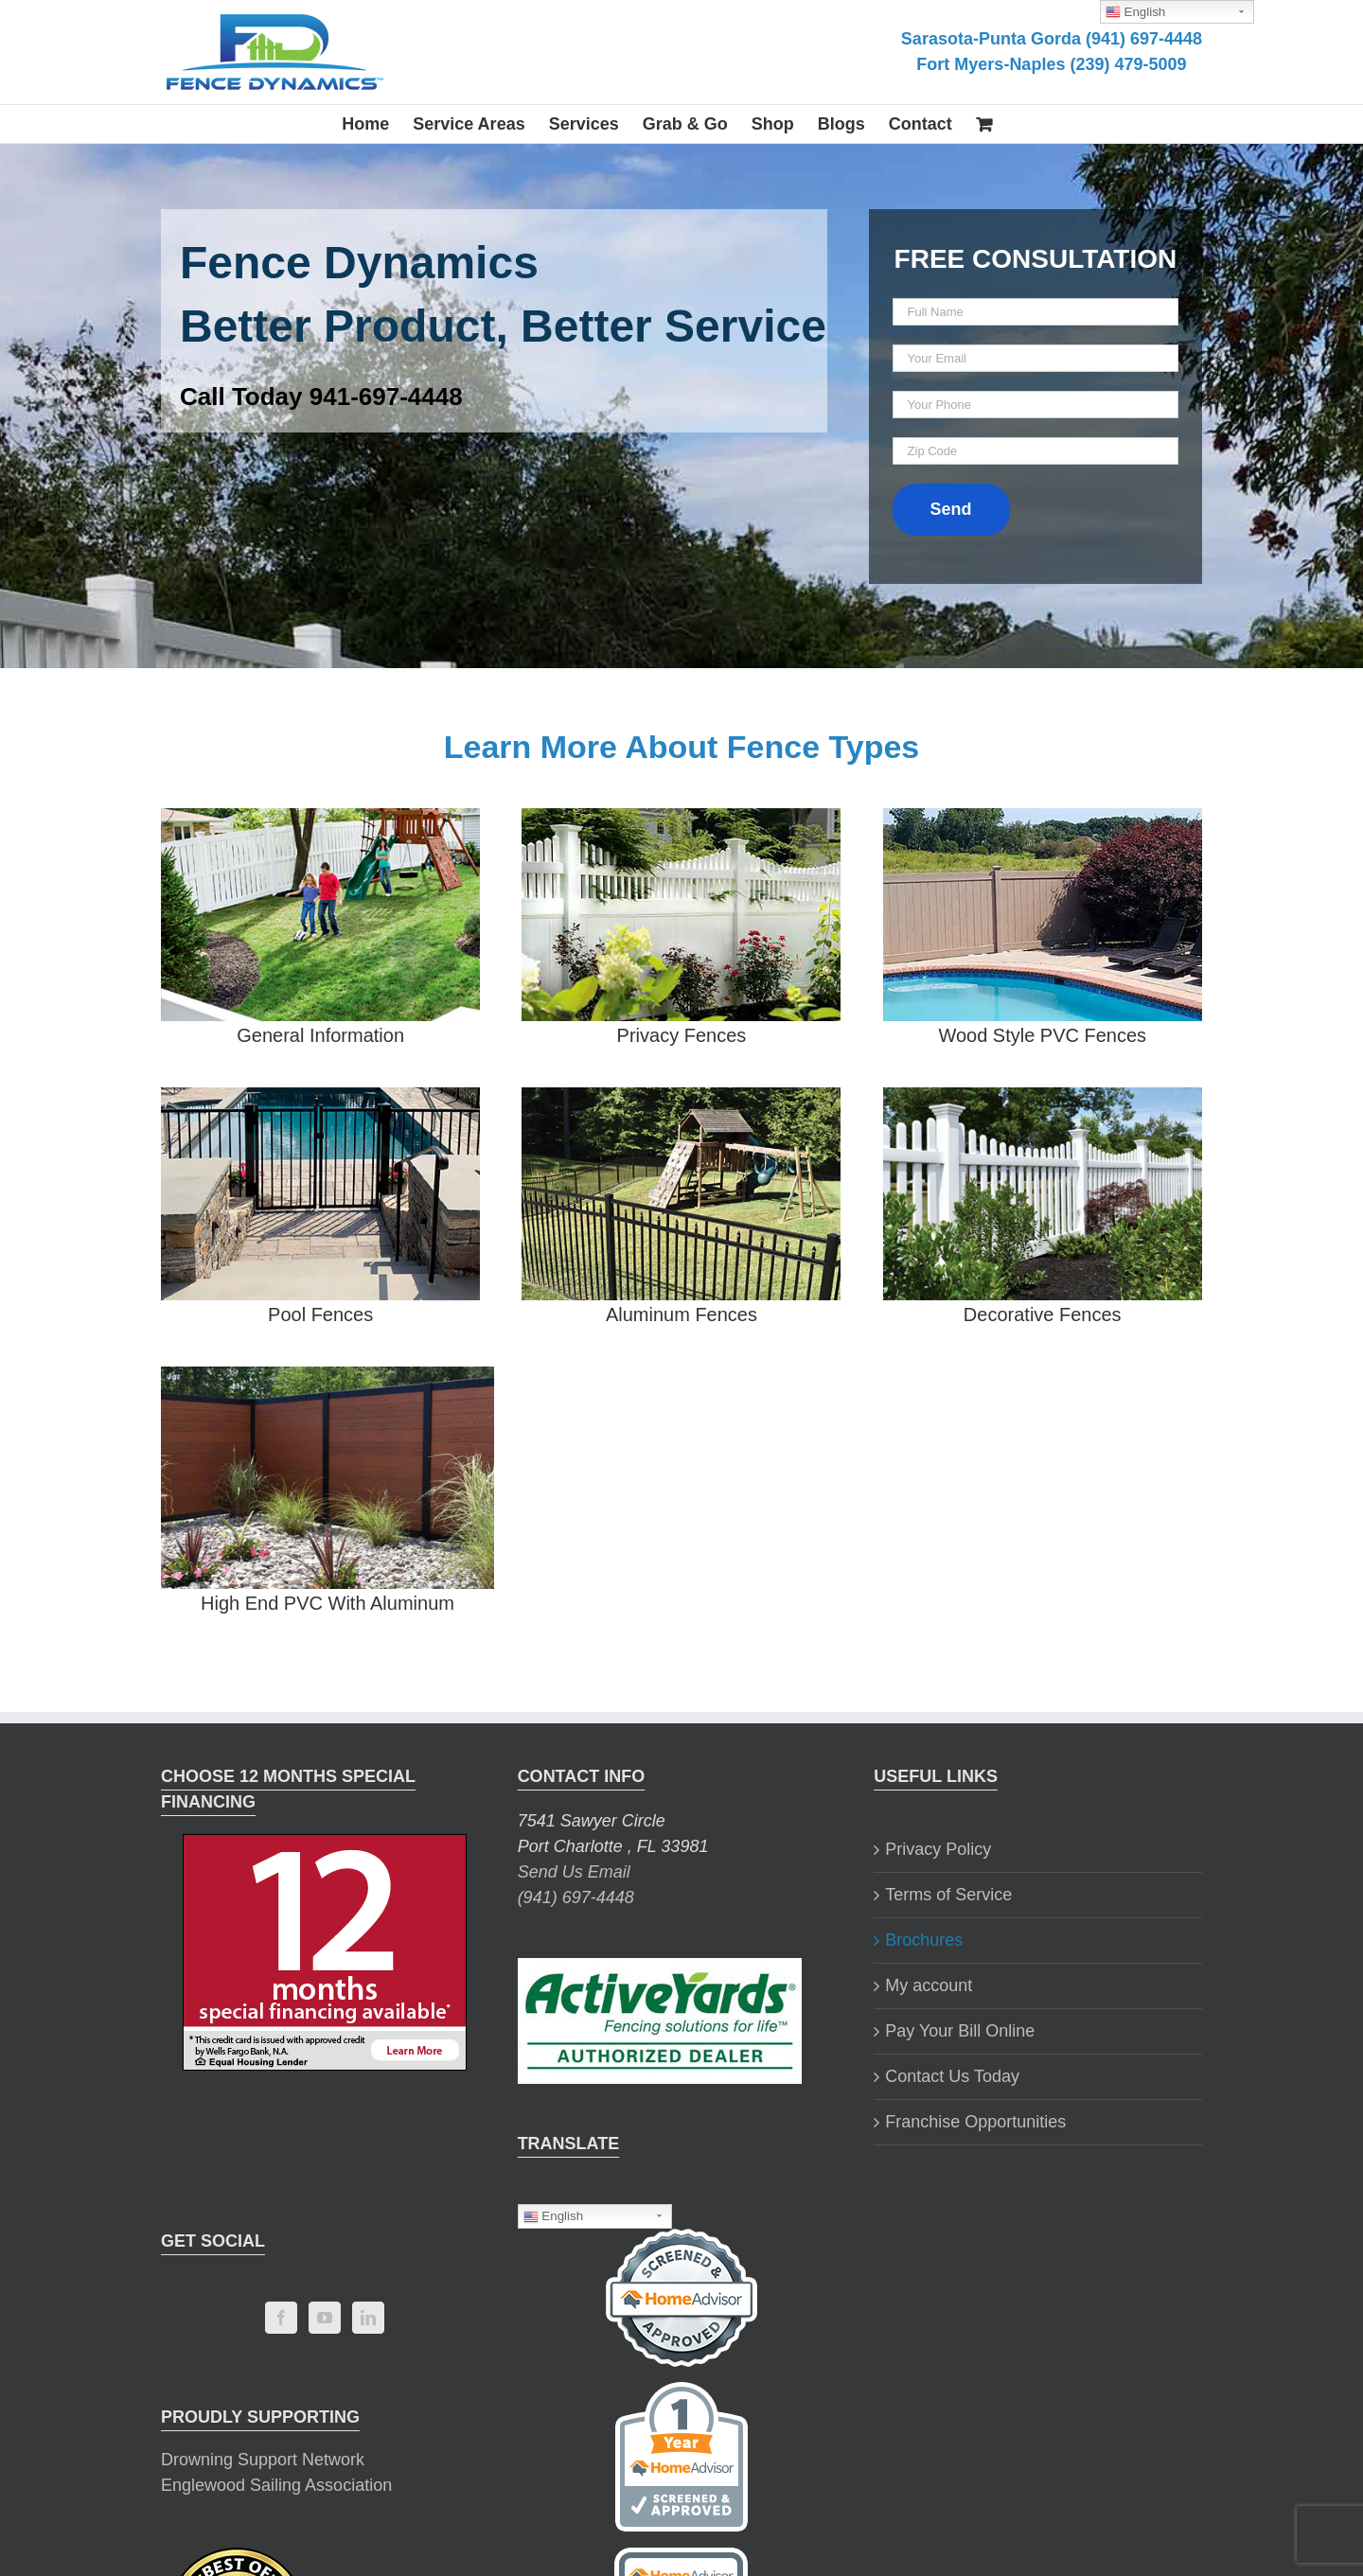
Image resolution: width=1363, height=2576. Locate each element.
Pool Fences (320, 1314)
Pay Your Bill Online (960, 2030)
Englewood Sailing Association (276, 2485)
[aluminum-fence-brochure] (681, 1099)
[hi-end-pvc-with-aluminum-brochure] (327, 1378)
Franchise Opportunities (975, 2121)
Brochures (924, 1940)
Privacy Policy (938, 1849)
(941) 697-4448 (576, 1897)
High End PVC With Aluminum (327, 1603)
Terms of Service (948, 1894)
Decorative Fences (1043, 1314)
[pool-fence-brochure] (320, 1099)
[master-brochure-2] (320, 820)
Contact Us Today (952, 2076)
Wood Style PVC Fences (1042, 1035)
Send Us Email (574, 1871)
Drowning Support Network (262, 2459)
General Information (320, 1035)
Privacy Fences (682, 1035)
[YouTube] (325, 2318)
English (553, 2216)
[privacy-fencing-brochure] (681, 820)
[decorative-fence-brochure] (1042, 1099)
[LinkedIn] (368, 2318)
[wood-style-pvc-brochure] (1042, 820)
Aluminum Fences (681, 1314)
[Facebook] (281, 2318)
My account (928, 1985)
